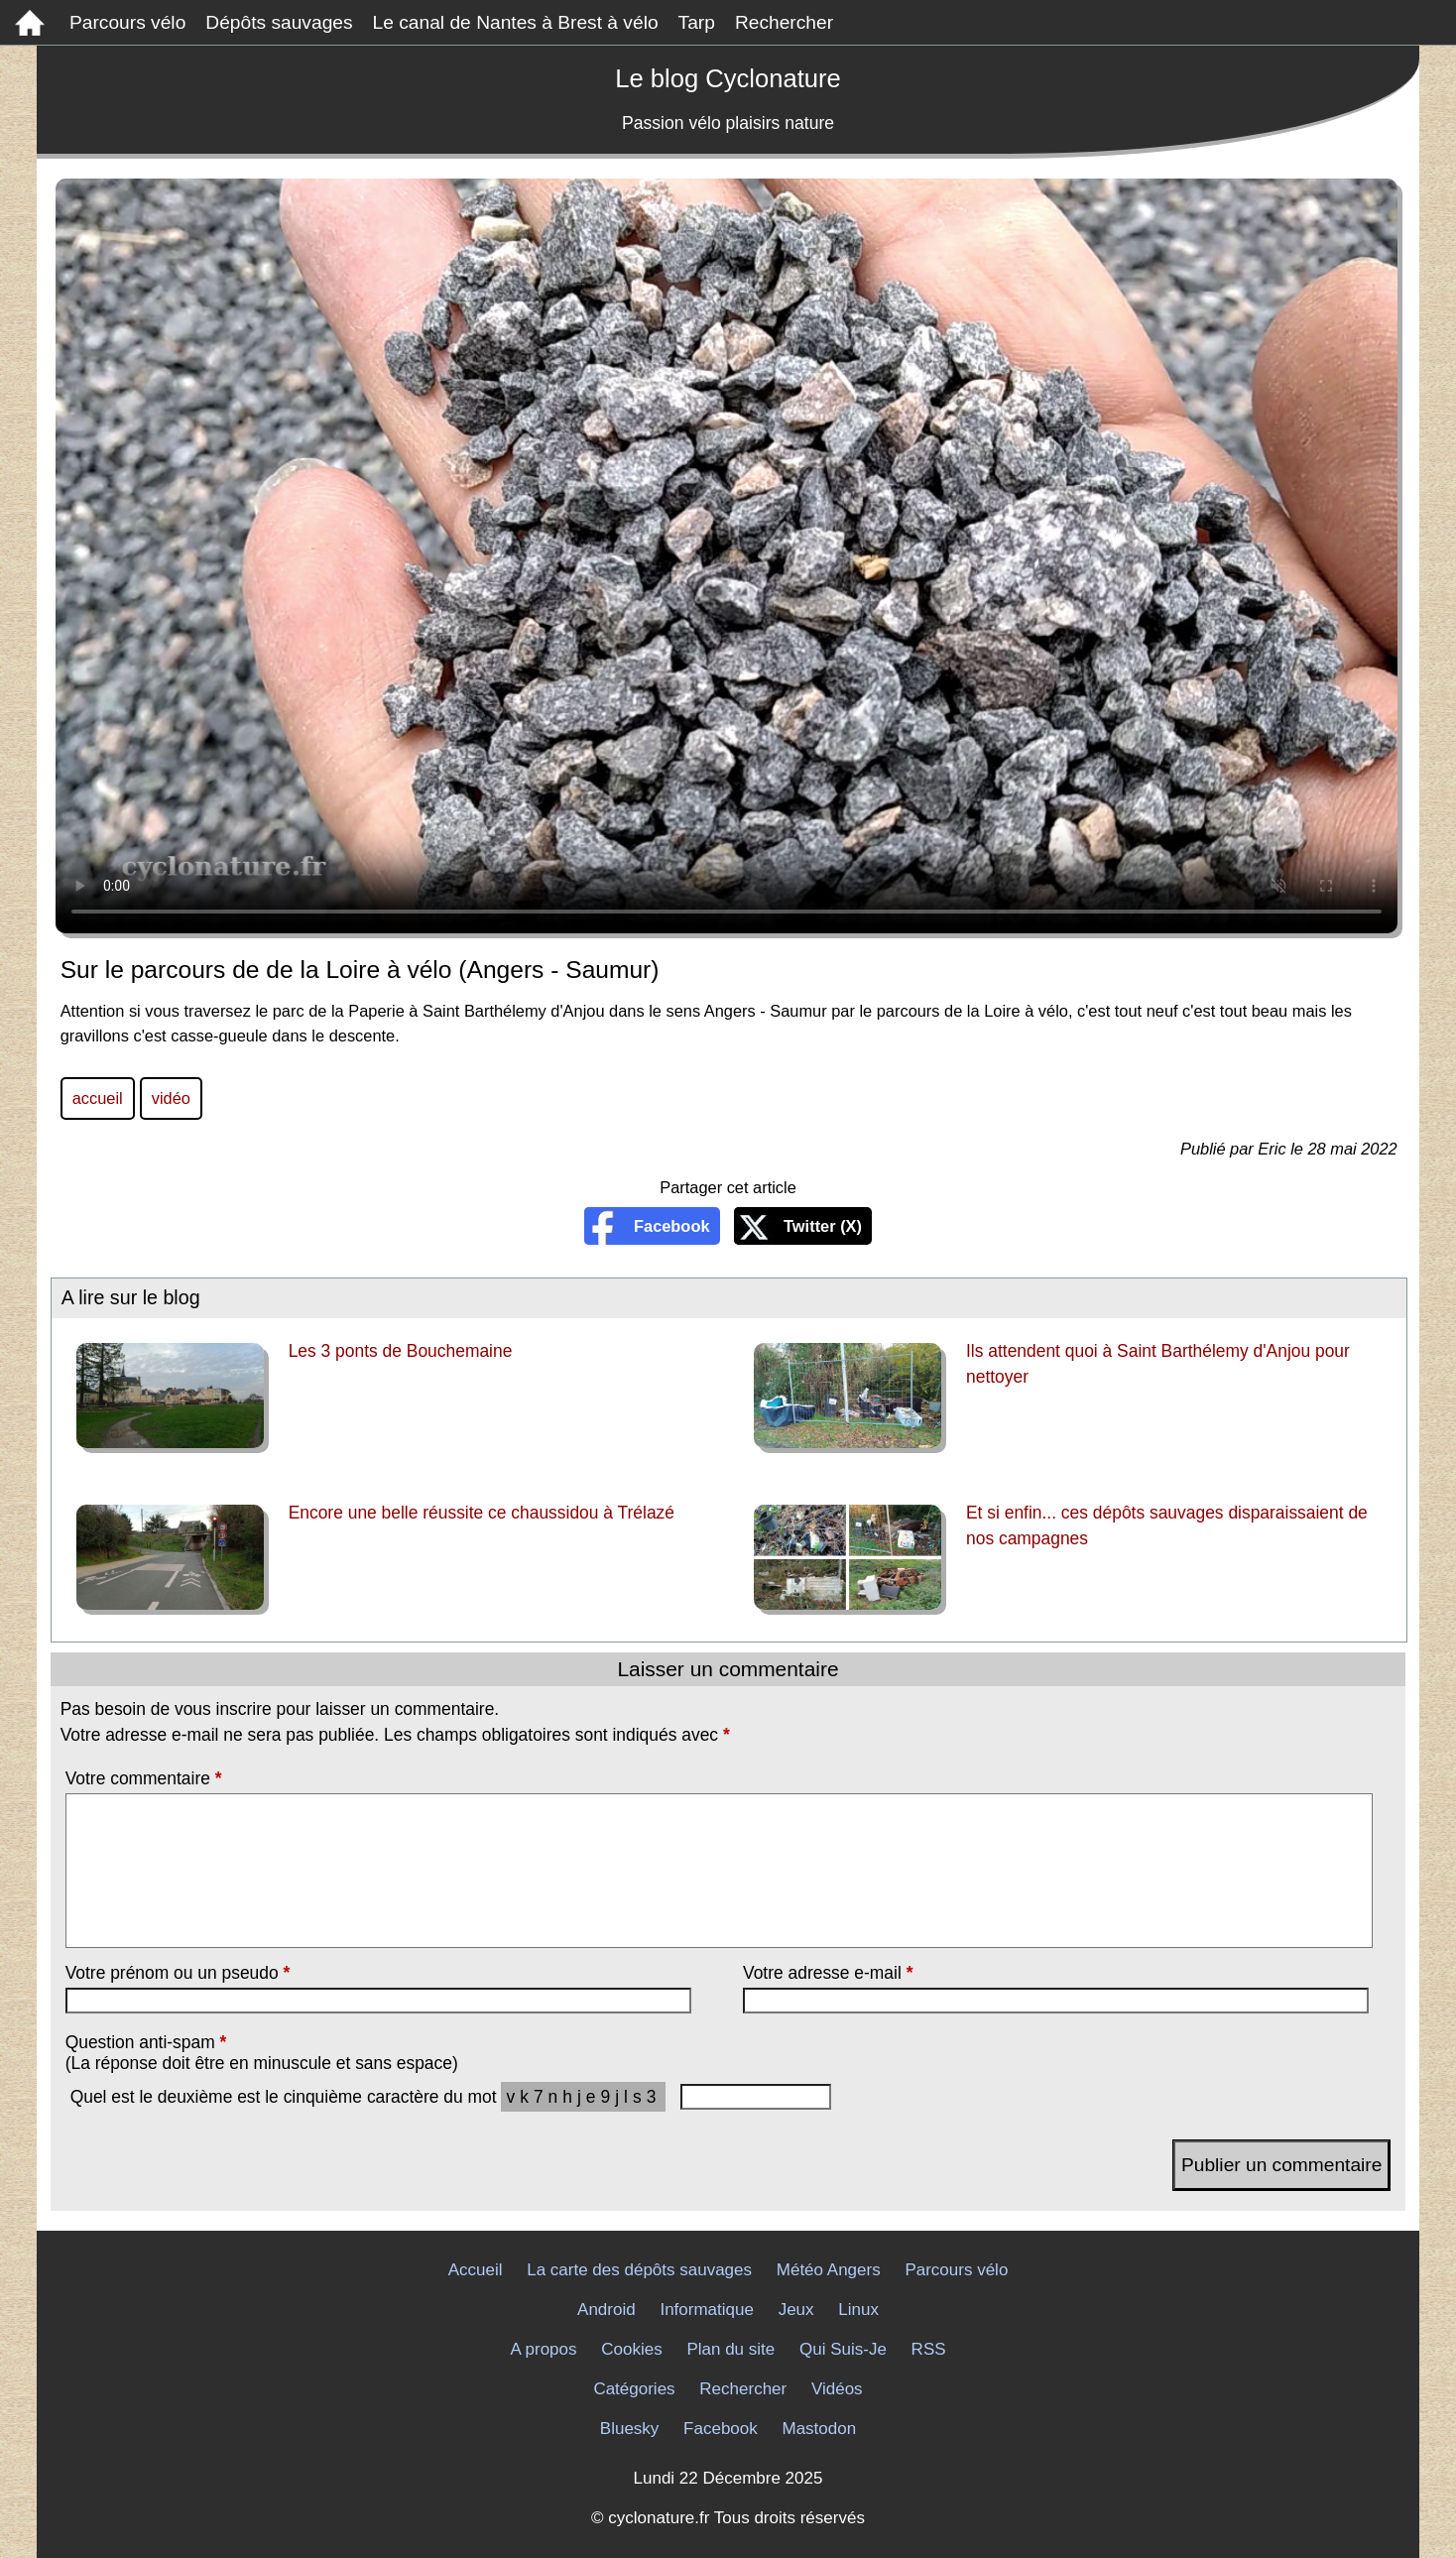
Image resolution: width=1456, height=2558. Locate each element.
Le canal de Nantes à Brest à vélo (516, 22)
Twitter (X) (823, 1226)
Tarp (696, 22)
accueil (97, 1098)
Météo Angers (829, 2269)
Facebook (672, 1226)
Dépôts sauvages (278, 22)
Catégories (633, 2388)
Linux (858, 2309)
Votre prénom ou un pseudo (178, 1973)
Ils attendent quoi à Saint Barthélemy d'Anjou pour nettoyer (1158, 1364)
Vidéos (837, 2388)
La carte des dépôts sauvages (639, 2269)
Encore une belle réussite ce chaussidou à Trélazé (481, 1513)
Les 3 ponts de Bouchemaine (401, 1351)
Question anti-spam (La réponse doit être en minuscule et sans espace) (261, 2052)
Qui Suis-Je (843, 2349)
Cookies (631, 2349)
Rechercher (784, 22)
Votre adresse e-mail (827, 1973)
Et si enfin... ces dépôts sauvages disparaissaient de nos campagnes (1167, 1525)
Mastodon (820, 2428)
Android (606, 2309)
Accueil (475, 2269)
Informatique (707, 2309)
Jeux (796, 2309)
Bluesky (630, 2428)
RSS (928, 2349)
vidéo (171, 1098)
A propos (543, 2349)
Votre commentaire (143, 1778)
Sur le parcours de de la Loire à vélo (726, 556)
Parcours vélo (127, 22)
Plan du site (730, 2349)
